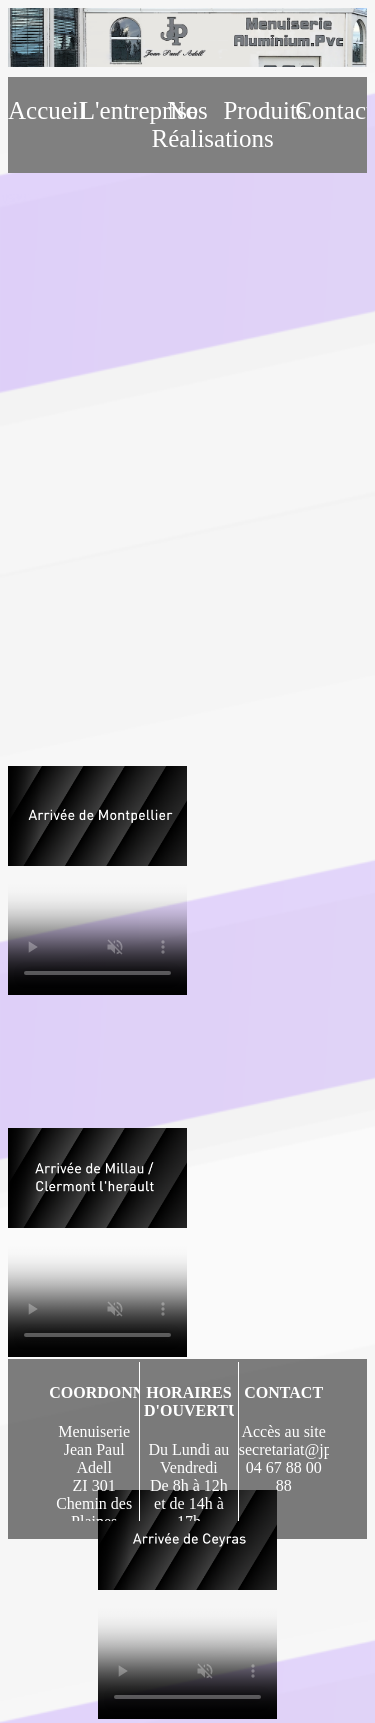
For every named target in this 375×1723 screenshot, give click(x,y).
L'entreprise (116, 110)
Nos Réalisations (188, 124)
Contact (331, 110)
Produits (259, 110)
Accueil (44, 110)
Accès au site (283, 1431)
